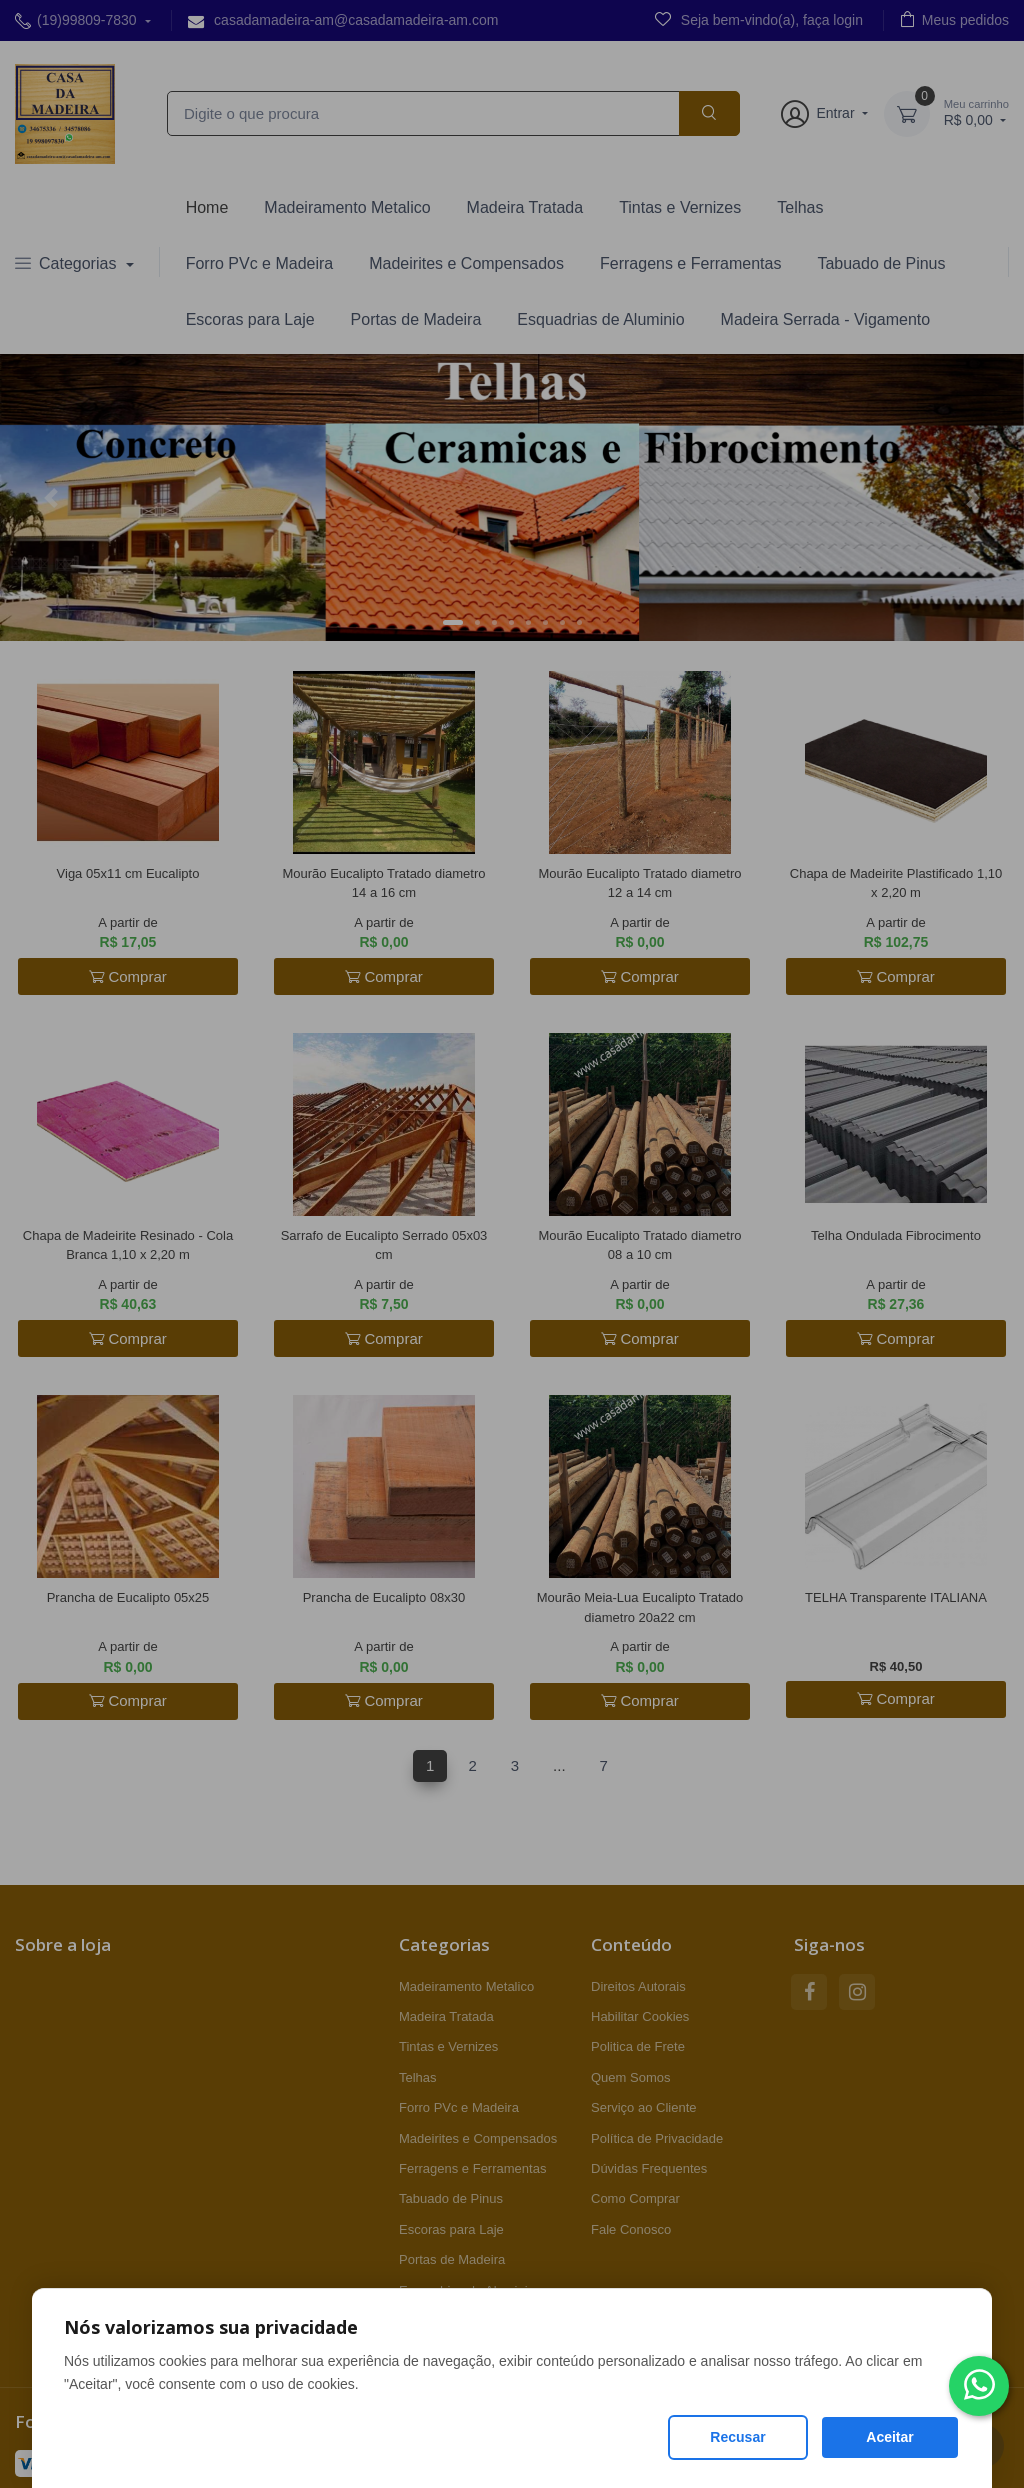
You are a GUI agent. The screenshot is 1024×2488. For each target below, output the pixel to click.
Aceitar (889, 2437)
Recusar (737, 2437)
